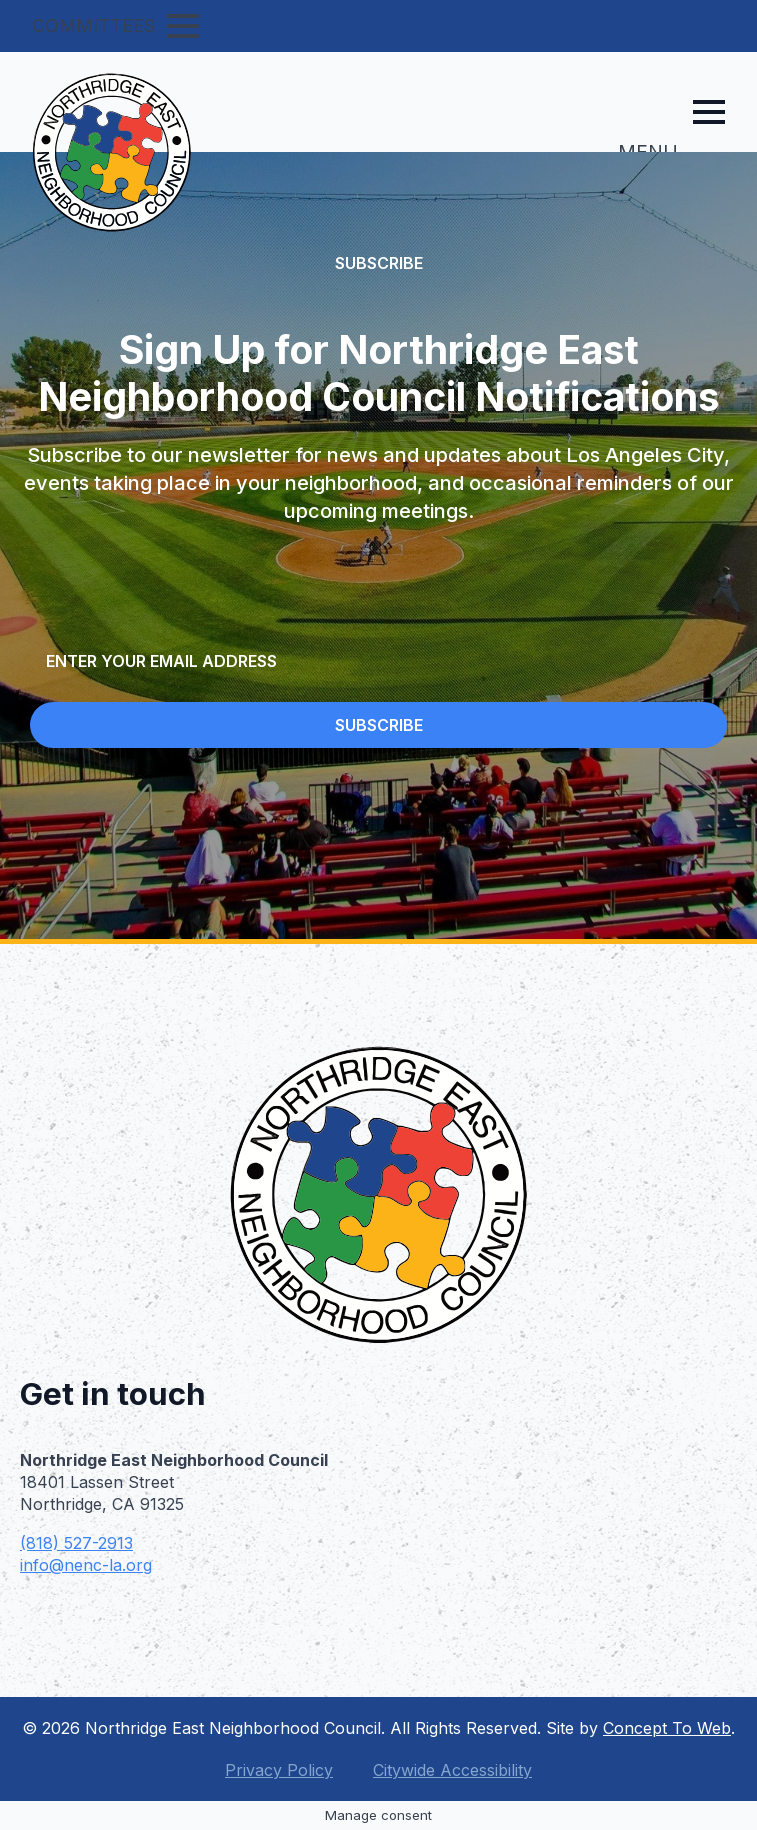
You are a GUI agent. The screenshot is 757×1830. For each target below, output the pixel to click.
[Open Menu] (183, 26)
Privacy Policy (279, 1770)
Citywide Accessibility (452, 1770)
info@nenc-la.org (86, 1565)
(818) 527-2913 (76, 1543)
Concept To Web (667, 1728)
